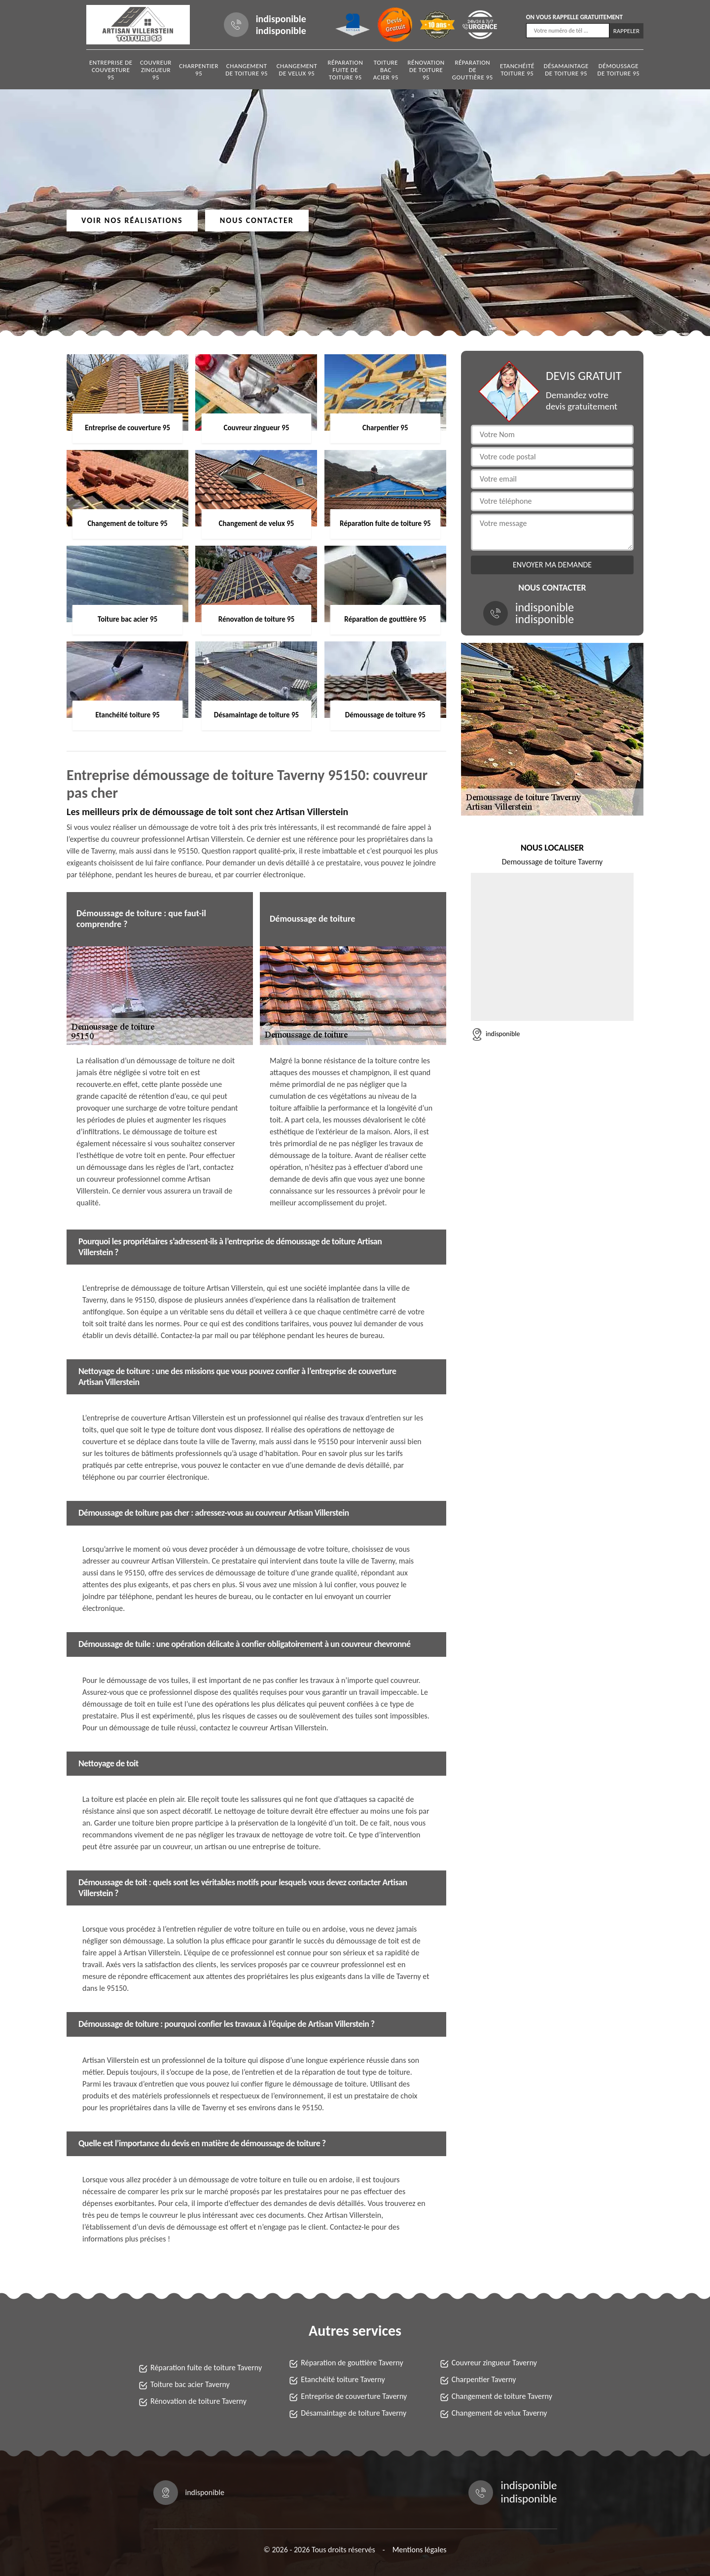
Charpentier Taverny (484, 2379)
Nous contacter (257, 220)
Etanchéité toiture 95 (517, 69)
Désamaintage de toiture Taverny (353, 2413)
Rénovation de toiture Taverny (198, 2401)
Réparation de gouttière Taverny (352, 2362)
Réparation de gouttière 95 (472, 70)
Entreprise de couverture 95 (111, 70)
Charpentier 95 (198, 69)
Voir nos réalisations (132, 220)
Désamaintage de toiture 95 (566, 69)
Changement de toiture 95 (246, 69)
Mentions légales (419, 2549)
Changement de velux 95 (297, 69)
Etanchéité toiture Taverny (343, 2379)
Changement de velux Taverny (499, 2413)
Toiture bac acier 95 (385, 70)
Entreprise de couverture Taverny (354, 2396)
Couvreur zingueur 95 (156, 70)
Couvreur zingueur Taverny (494, 2362)
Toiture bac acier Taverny (190, 2384)
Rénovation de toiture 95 (426, 70)
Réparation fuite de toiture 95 (345, 70)
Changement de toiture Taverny (502, 2396)
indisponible (281, 19)
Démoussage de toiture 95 (618, 69)
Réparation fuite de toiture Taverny (206, 2367)
